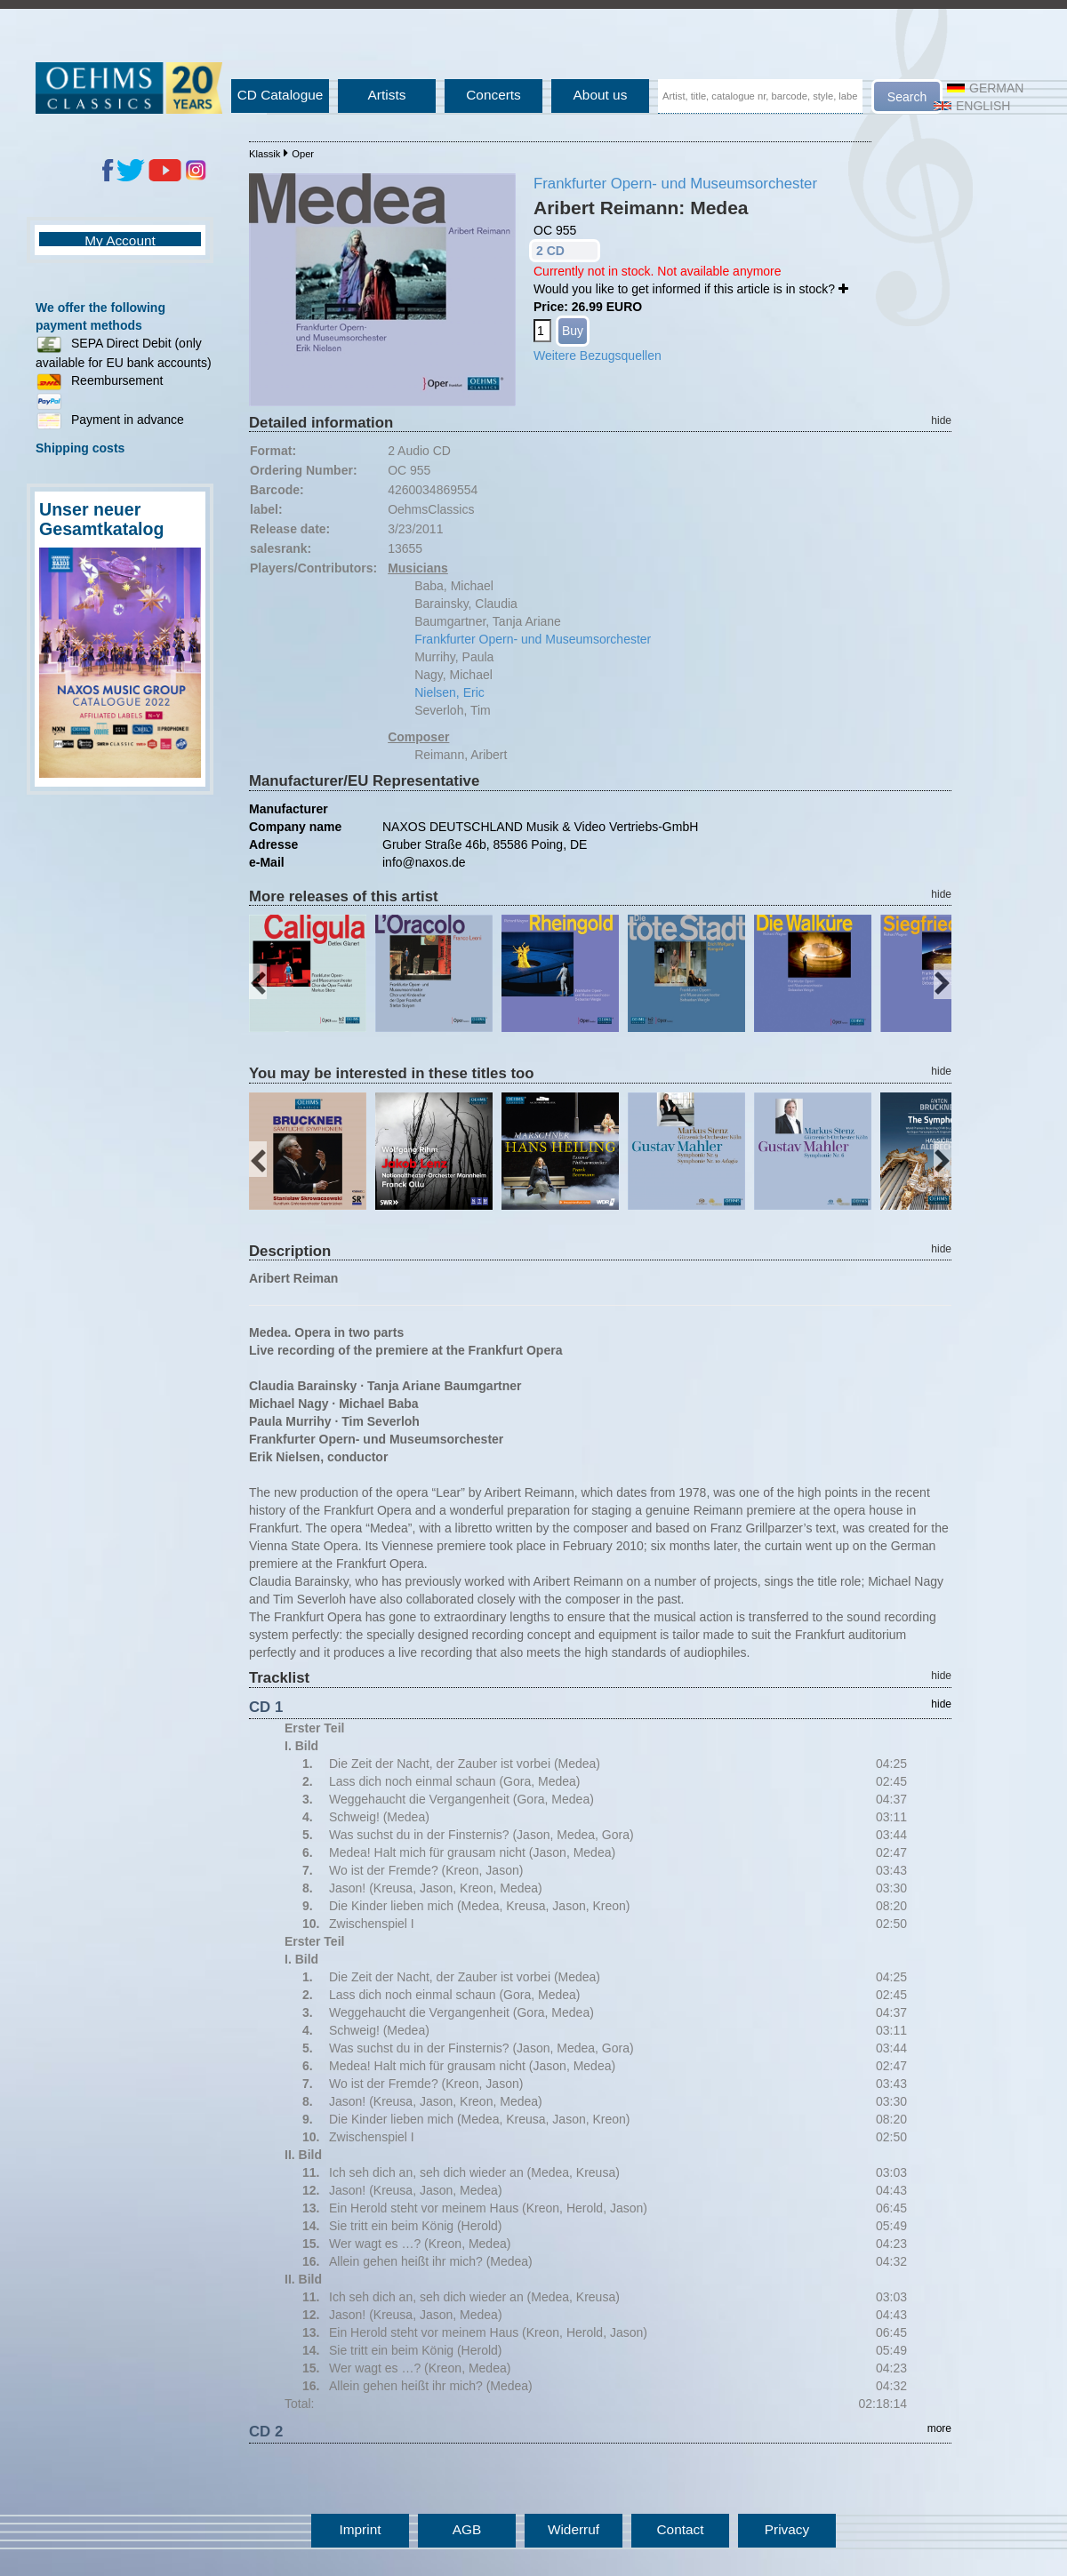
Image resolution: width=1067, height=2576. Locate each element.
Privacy (787, 2529)
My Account (120, 240)
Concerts (493, 94)
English (972, 106)
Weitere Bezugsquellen (598, 355)
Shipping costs (80, 448)
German (985, 88)
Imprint (360, 2529)
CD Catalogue (280, 94)
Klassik (264, 153)
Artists (387, 94)
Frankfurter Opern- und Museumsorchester (675, 183)
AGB (467, 2529)
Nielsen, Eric (449, 692)
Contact (679, 2529)
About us (601, 94)
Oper (303, 153)
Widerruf (573, 2529)
